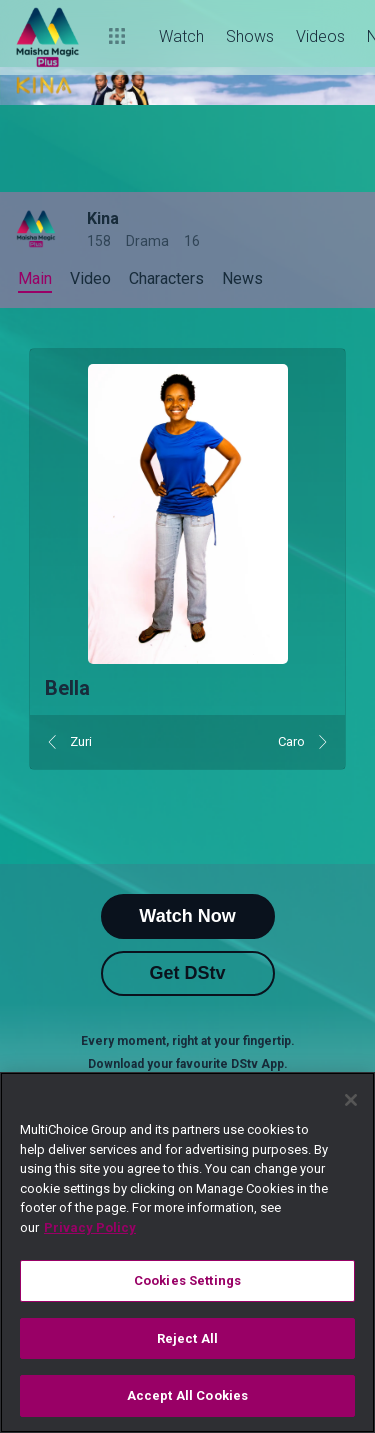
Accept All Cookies (187, 1395)
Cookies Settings (187, 1280)
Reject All (187, 1338)
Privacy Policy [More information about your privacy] (90, 1227)
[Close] (351, 1100)
